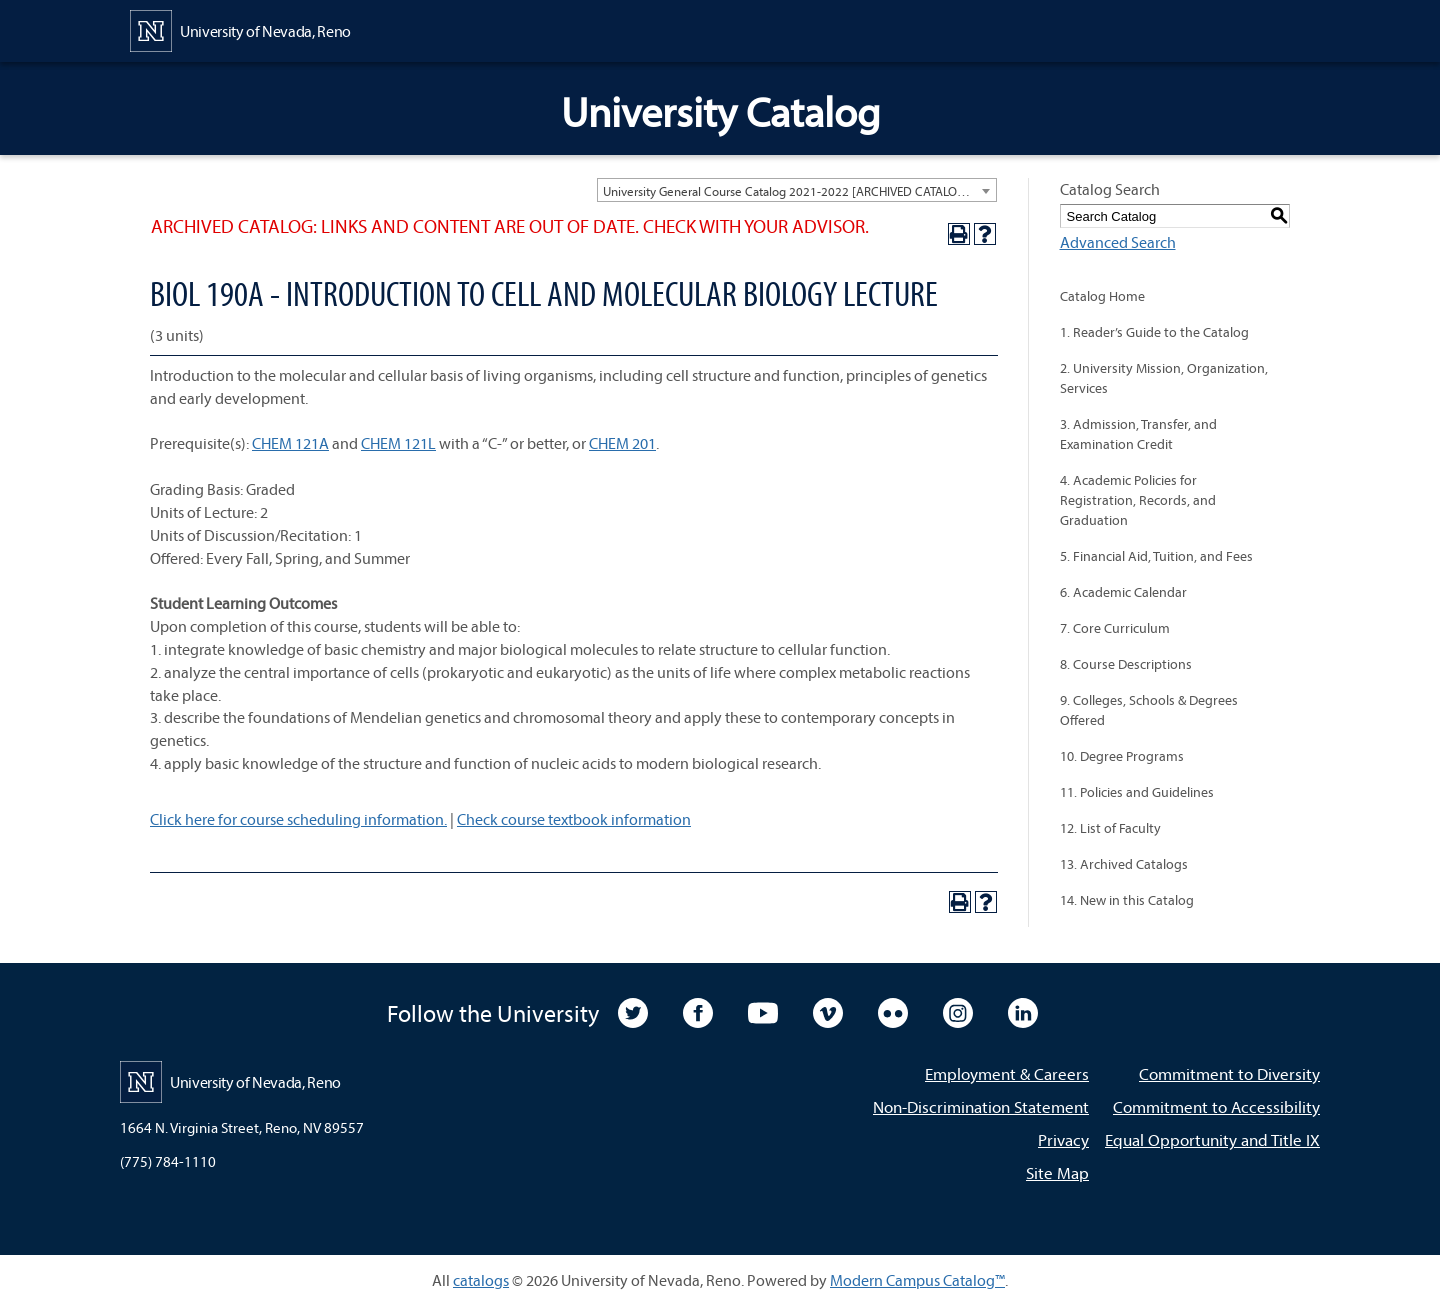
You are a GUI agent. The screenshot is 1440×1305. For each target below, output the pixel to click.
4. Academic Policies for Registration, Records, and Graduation (1138, 500)
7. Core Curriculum (1115, 628)
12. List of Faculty (1110, 828)
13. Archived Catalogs (1124, 864)
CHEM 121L (398, 443)
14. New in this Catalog (1127, 900)
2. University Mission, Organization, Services (1164, 378)
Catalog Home (1102, 296)
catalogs (481, 1280)
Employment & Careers (1007, 1073)
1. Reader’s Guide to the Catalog (1154, 332)
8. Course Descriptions (1126, 664)
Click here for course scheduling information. (298, 819)
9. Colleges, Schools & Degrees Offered (1149, 710)
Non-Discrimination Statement (981, 1106)
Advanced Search (1118, 242)
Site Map (1057, 1172)
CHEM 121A (290, 443)
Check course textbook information (574, 819)
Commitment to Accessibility (1216, 1106)
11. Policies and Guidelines (1137, 792)
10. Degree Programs (1122, 756)
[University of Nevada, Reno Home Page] (240, 29)
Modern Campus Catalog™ (917, 1280)
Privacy (1063, 1139)
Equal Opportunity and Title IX (1212, 1139)
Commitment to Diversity (1229, 1073)
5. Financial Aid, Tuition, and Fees (1156, 556)
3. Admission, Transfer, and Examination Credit (1138, 434)
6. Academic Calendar (1123, 592)
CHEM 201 (622, 443)
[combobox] (797, 190)
